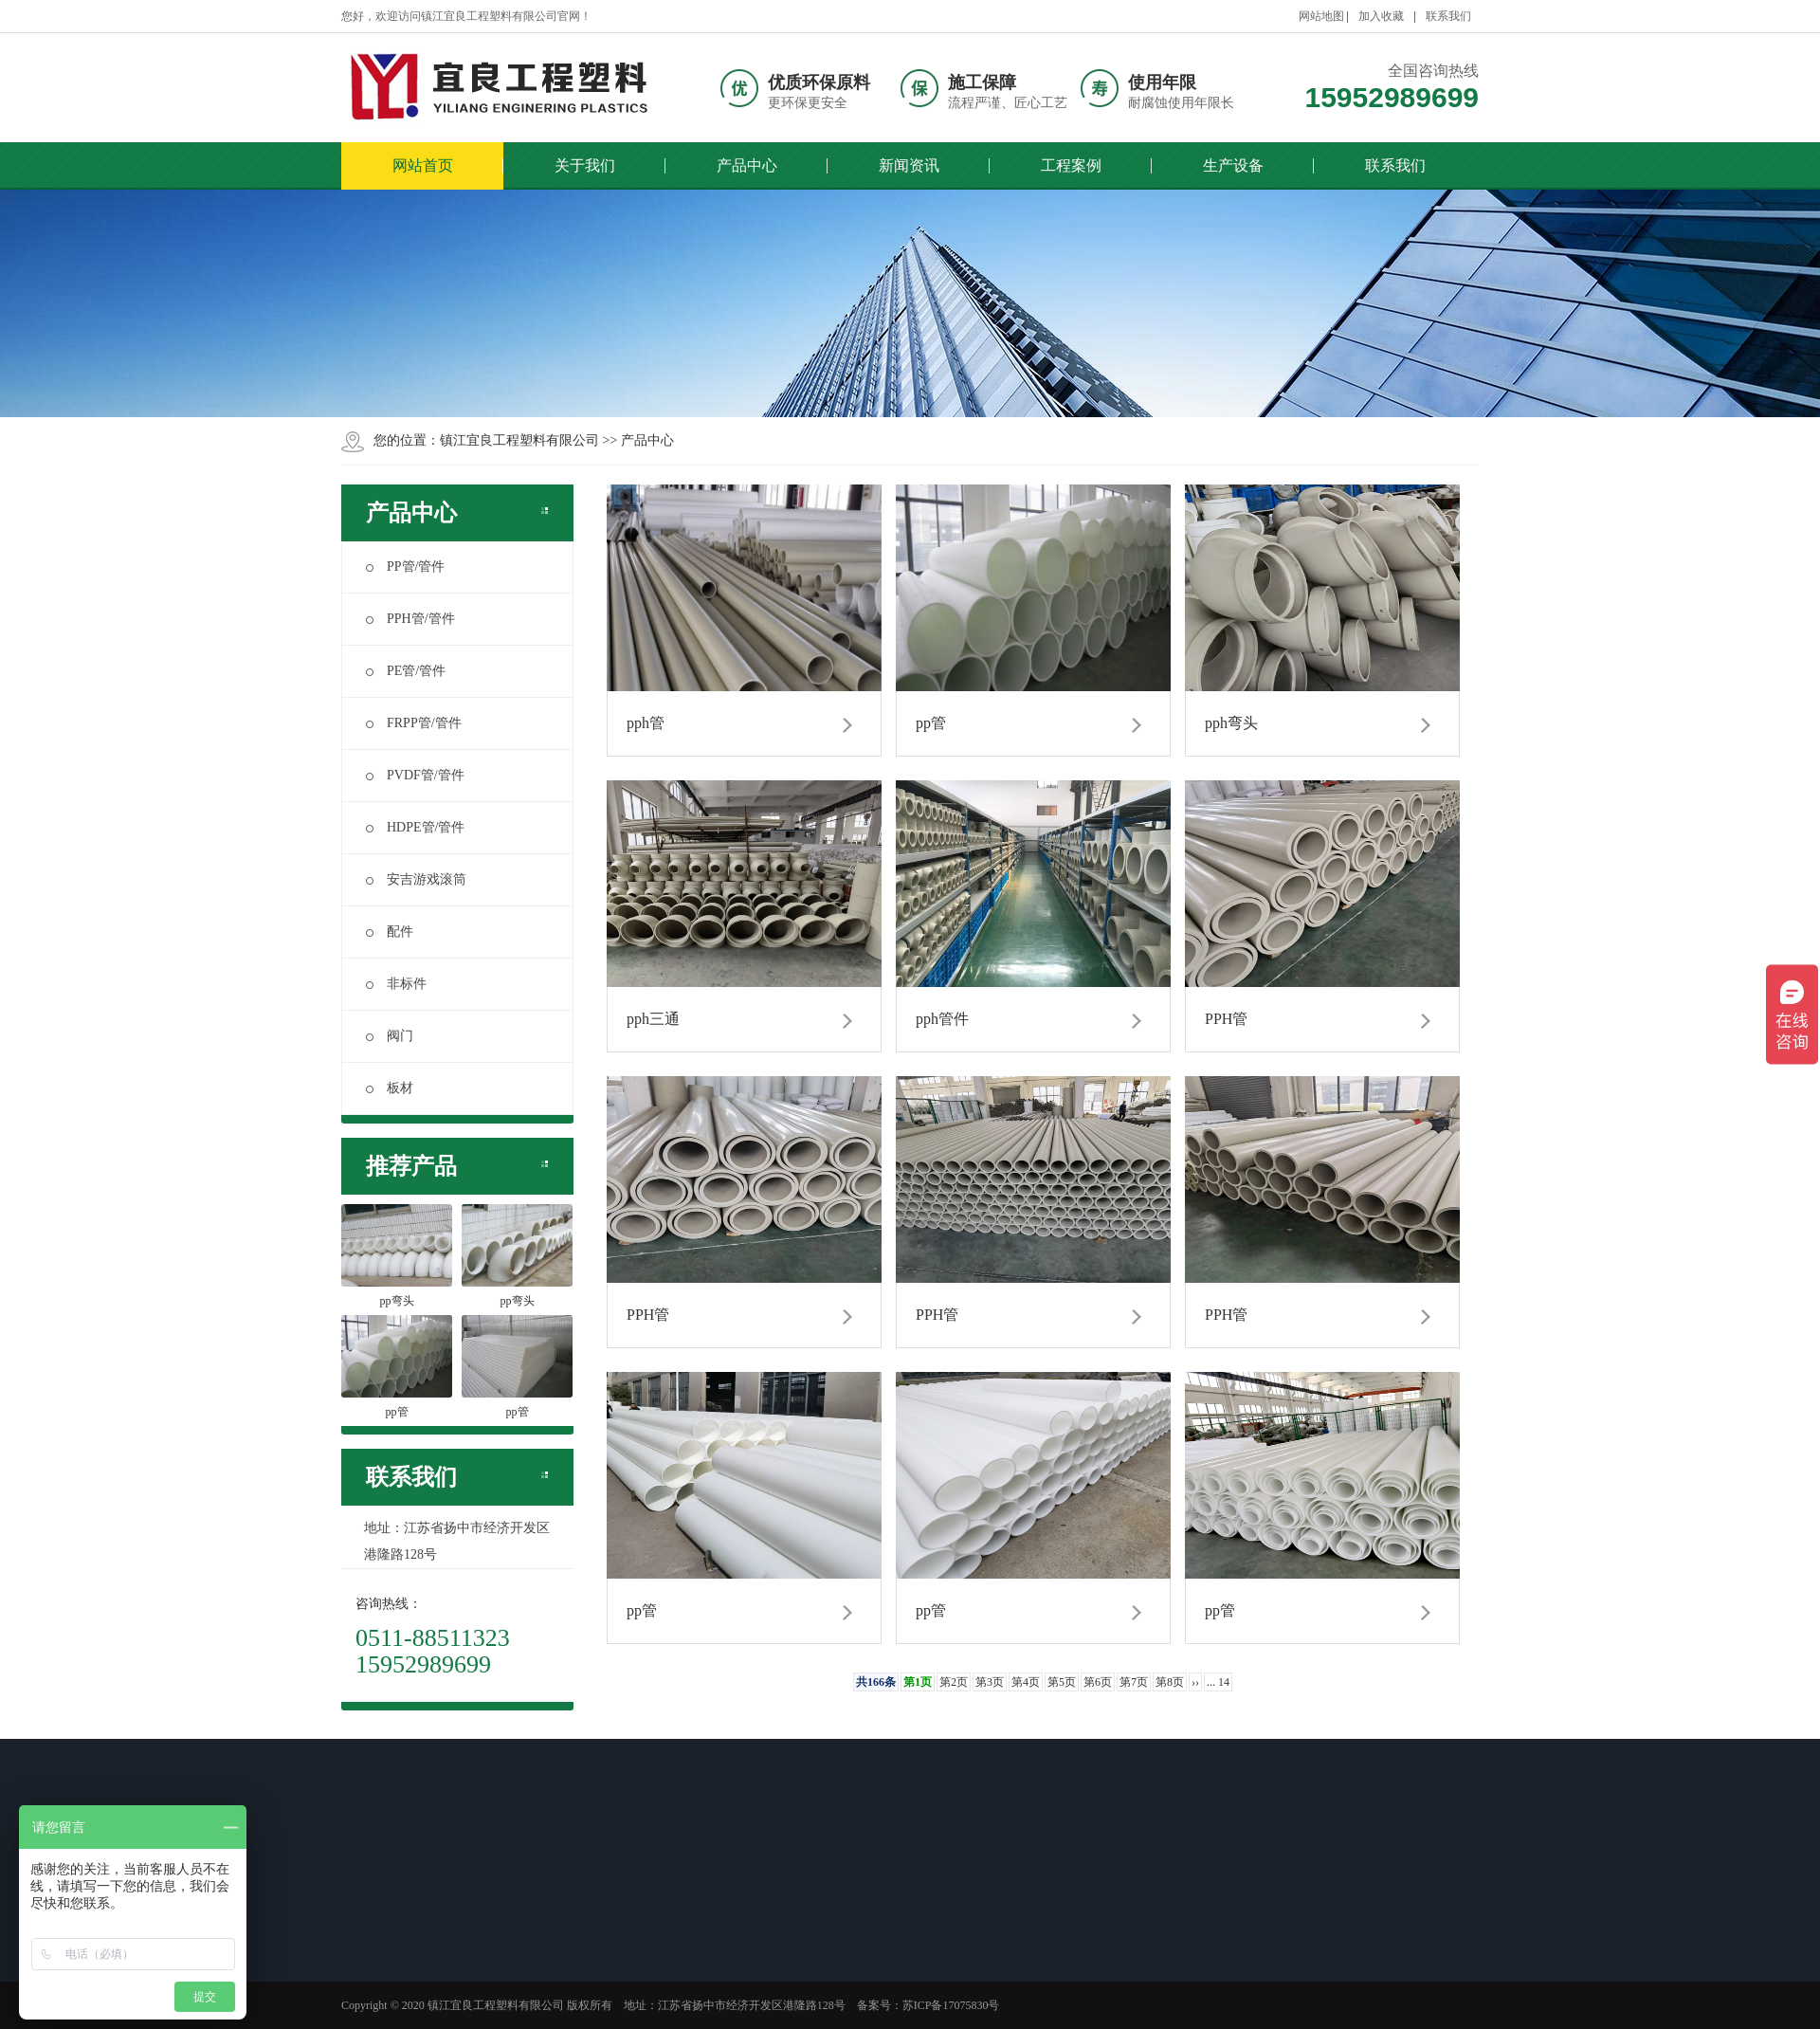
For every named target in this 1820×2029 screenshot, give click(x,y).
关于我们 (585, 165)
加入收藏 (1381, 16)
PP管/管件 (405, 566)
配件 (389, 931)
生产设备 (1233, 165)
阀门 (389, 1036)
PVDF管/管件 (415, 775)
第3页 (989, 1682)
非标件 (396, 984)
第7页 (1133, 1682)
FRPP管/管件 (414, 723)
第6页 (1097, 1682)
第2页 (953, 1682)
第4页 (1025, 1682)
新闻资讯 (909, 165)
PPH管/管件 (410, 619)
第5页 (1061, 1682)
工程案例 (1071, 165)
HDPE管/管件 (415, 827)
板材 (389, 1088)
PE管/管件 (406, 671)
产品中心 (747, 165)
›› (1195, 1682)
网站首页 (422, 165)
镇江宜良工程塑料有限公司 (519, 440)
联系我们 (1448, 16)
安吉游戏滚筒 (416, 879)
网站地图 (1321, 16)
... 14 (1218, 1682)
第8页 (1170, 1682)
